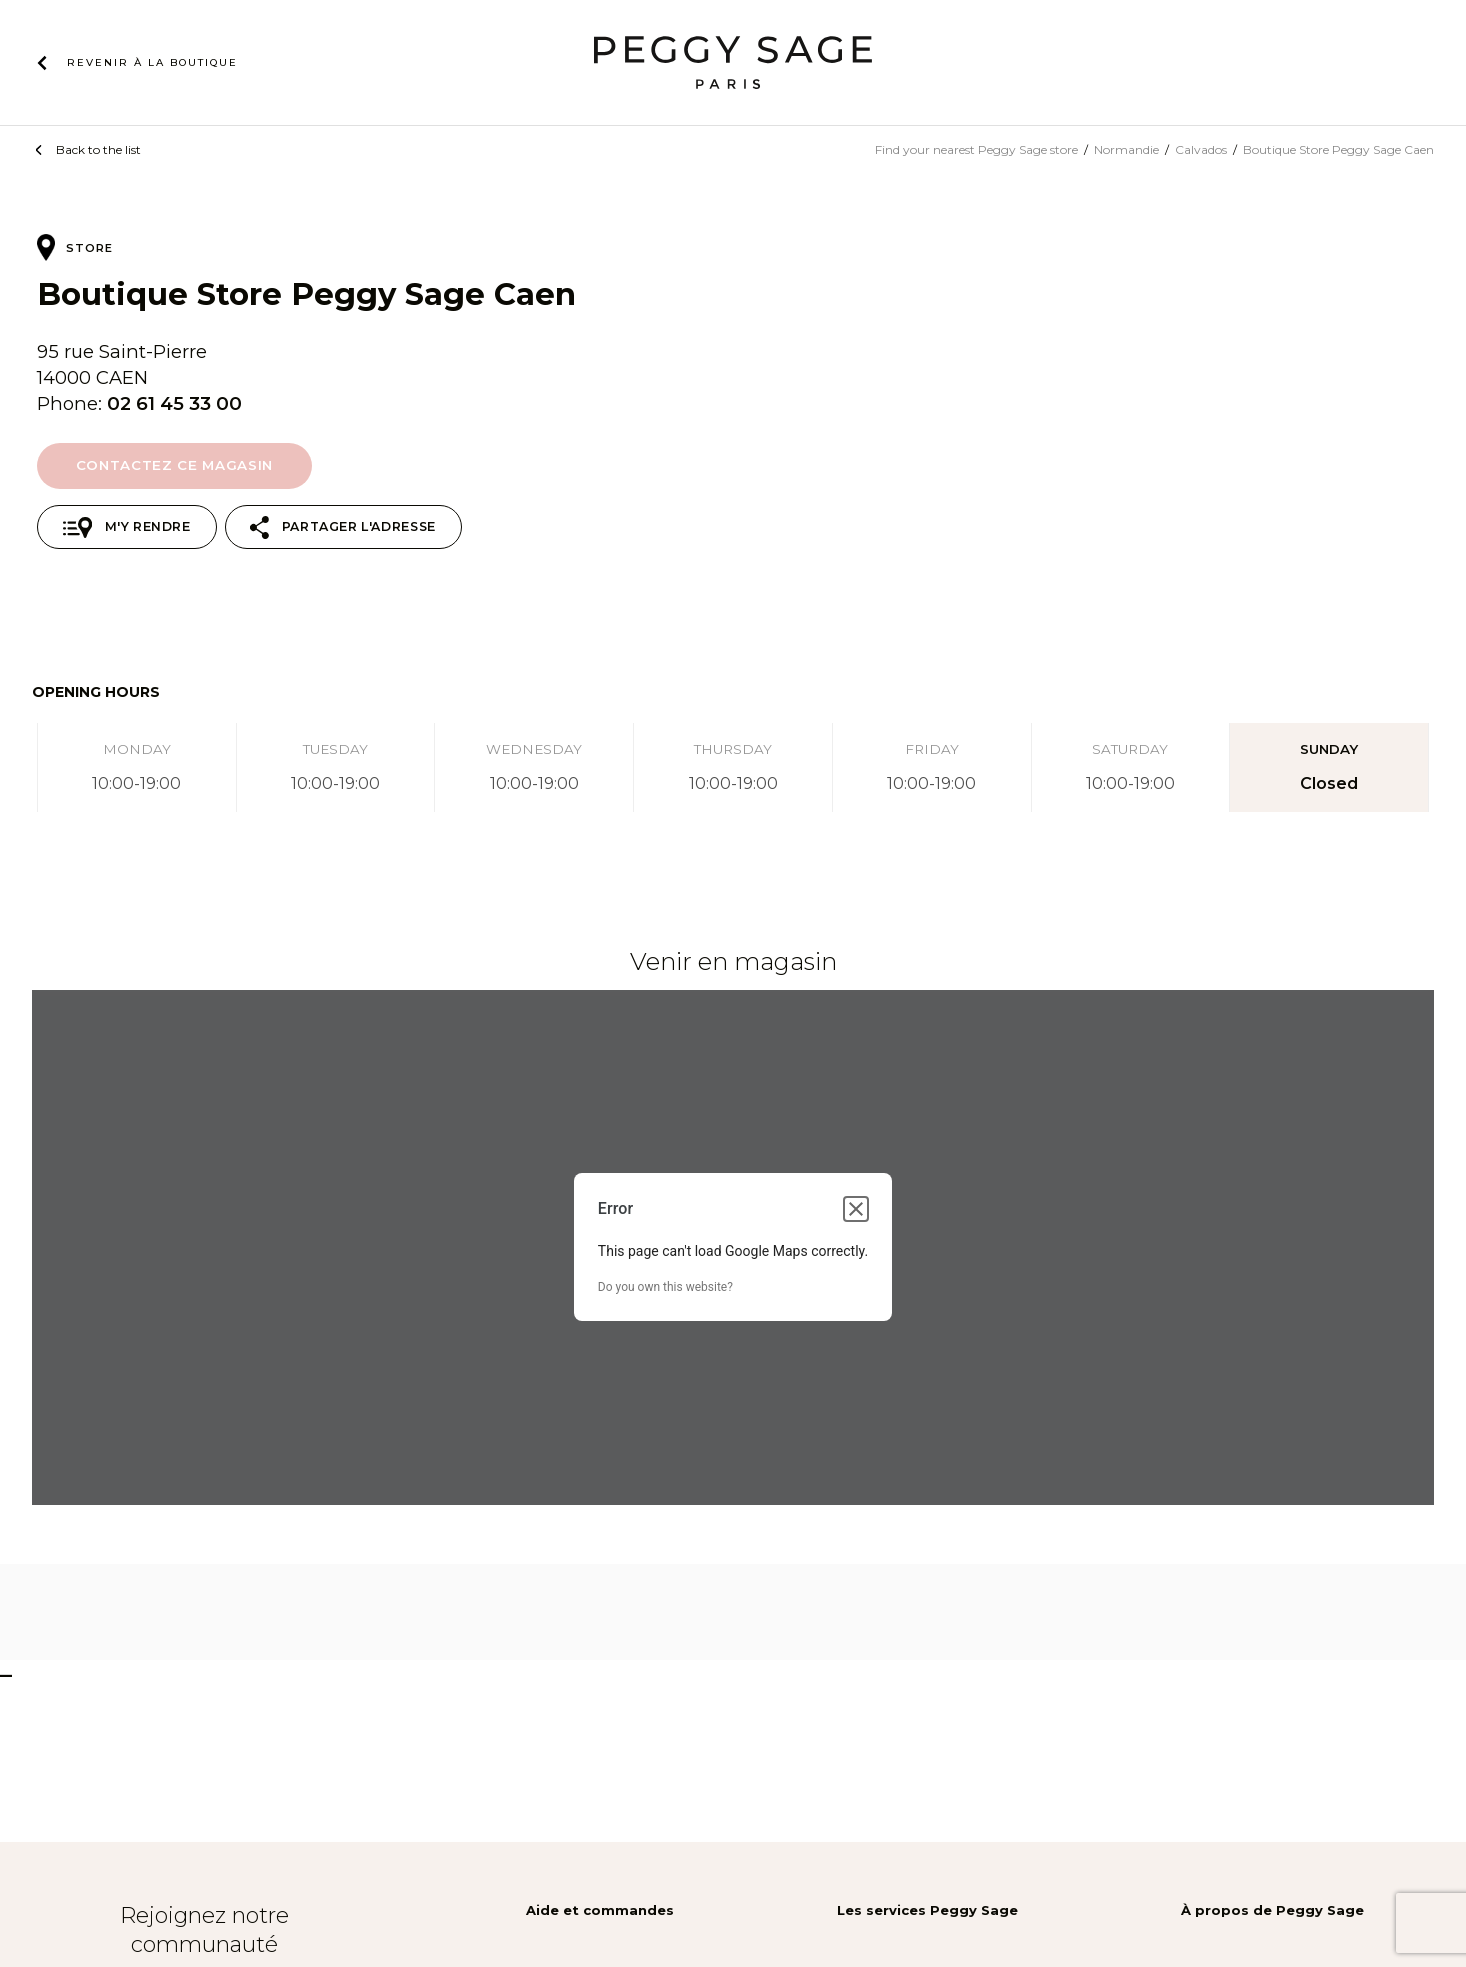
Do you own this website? (665, 1287)
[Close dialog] (856, 1209)
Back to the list (98, 149)
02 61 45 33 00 (174, 403)
